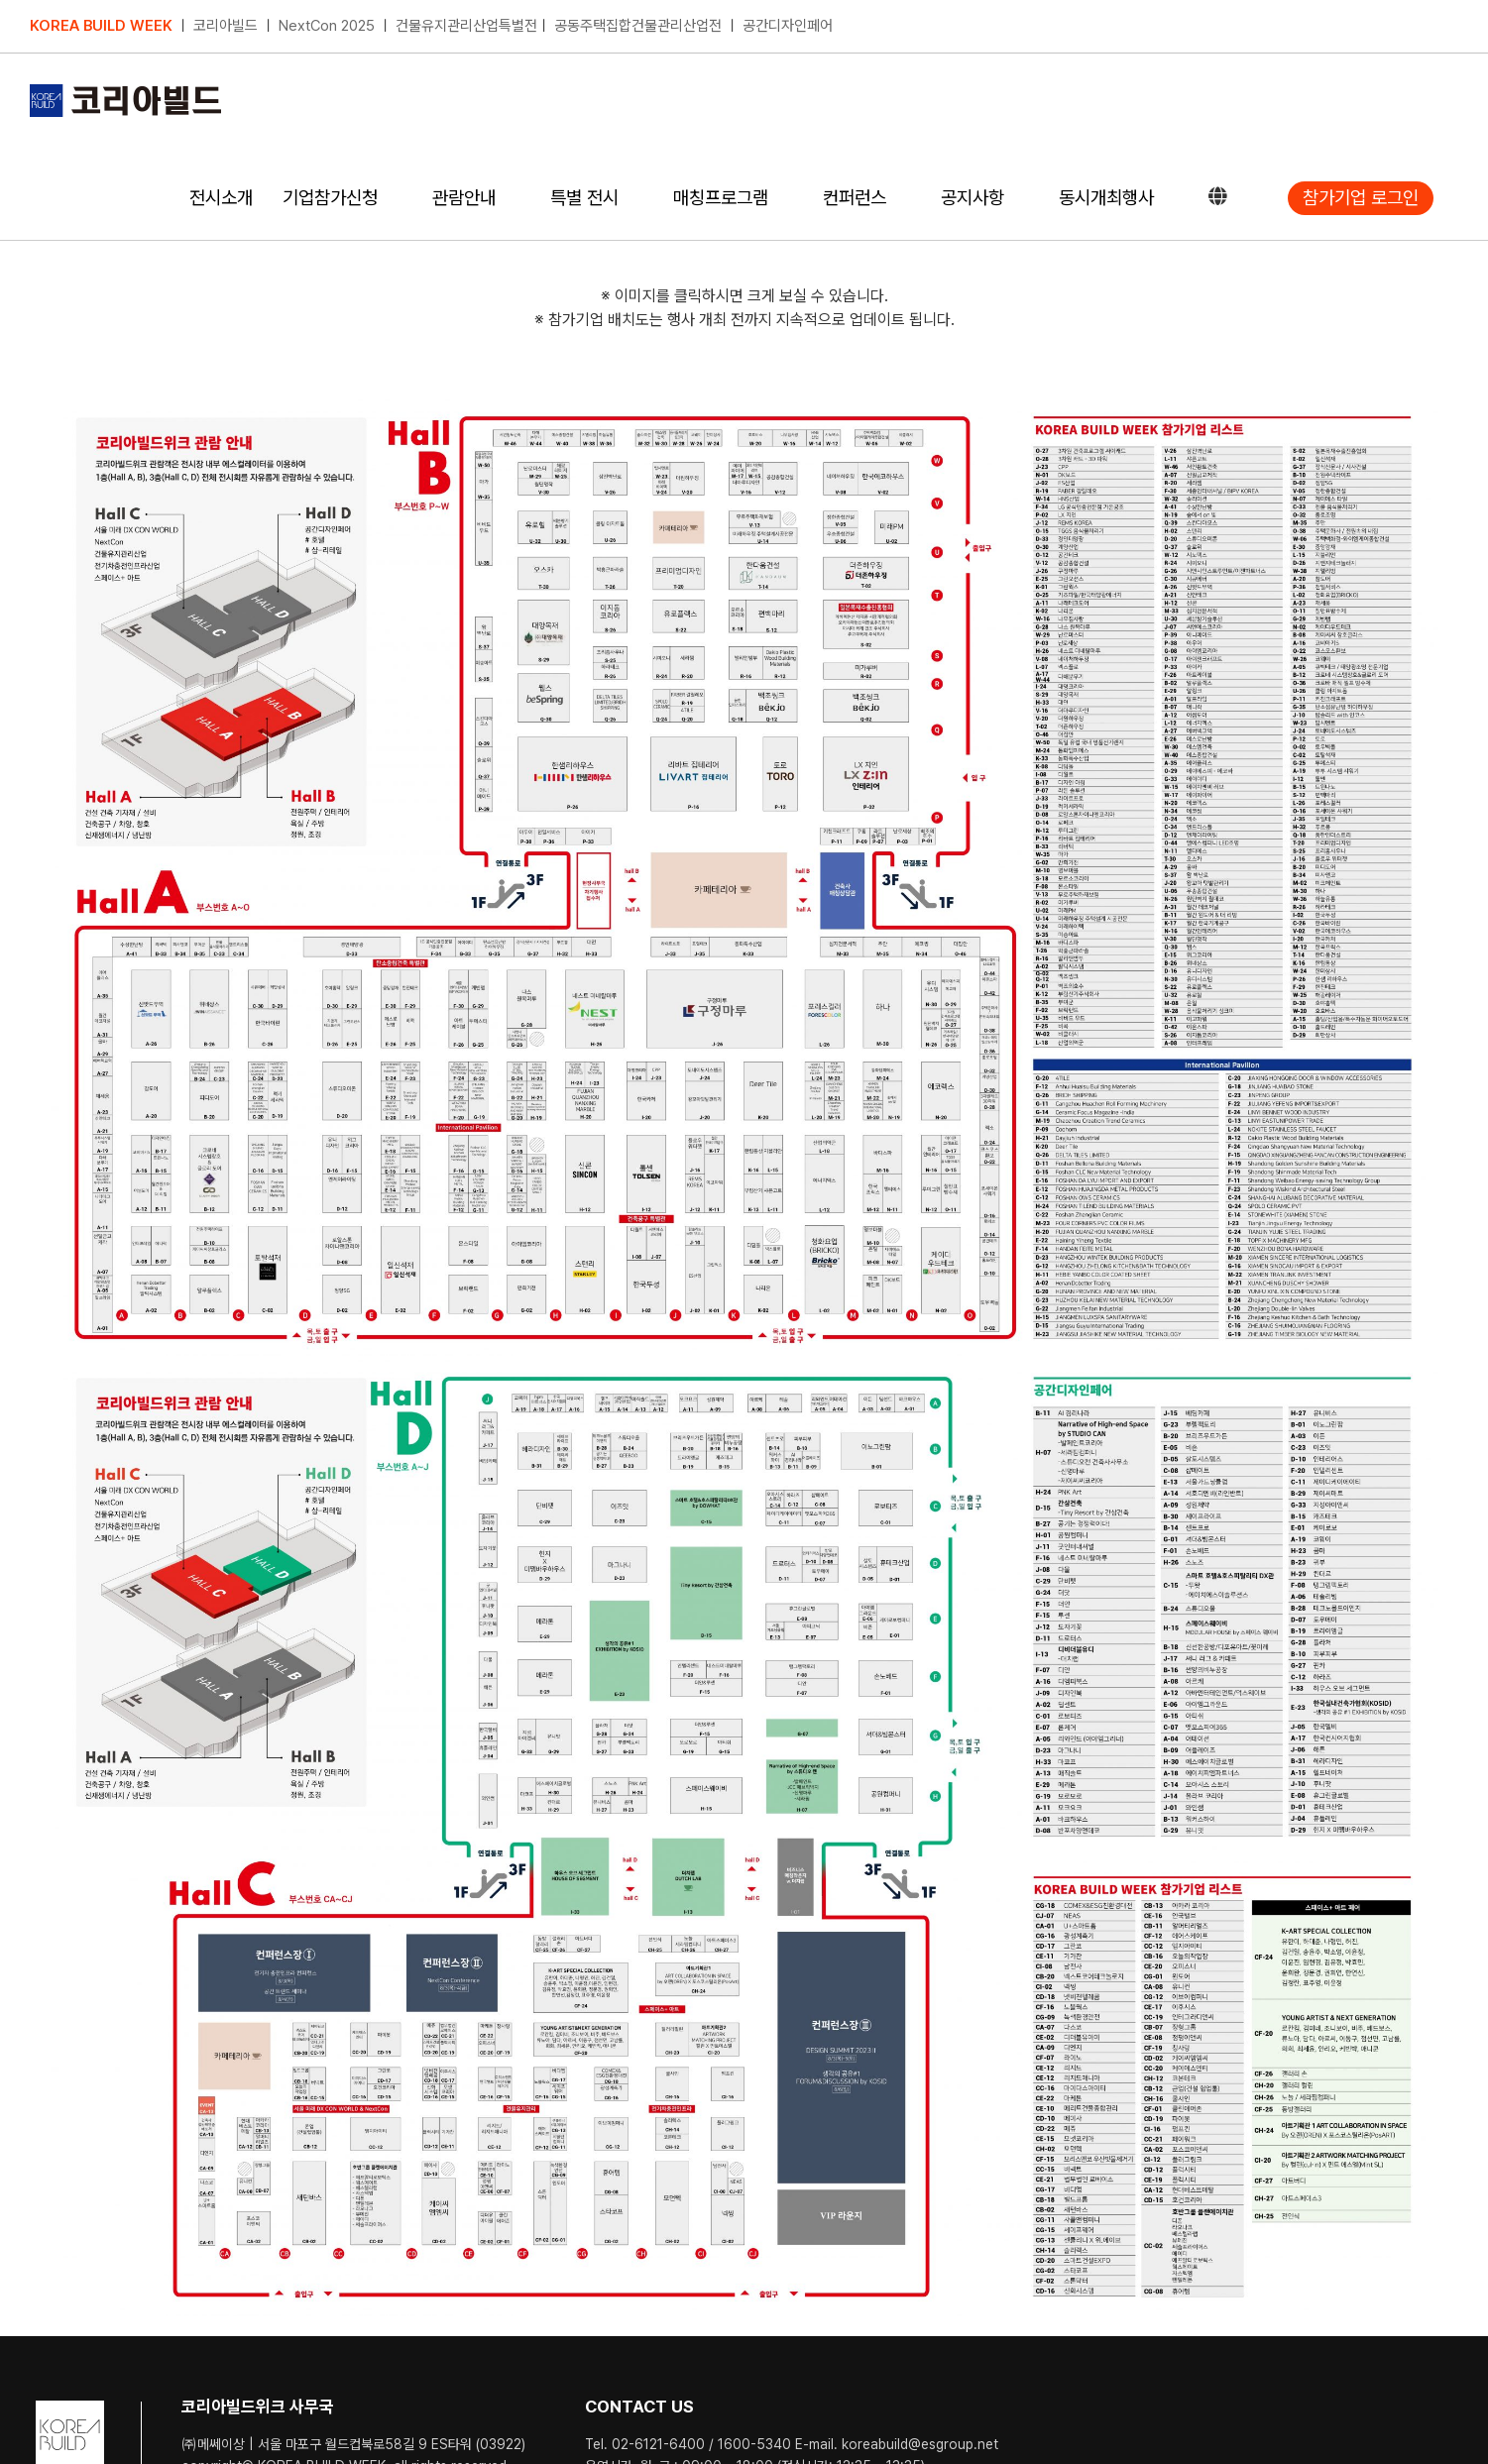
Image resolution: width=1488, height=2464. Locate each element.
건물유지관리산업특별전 (466, 26)
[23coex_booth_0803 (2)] (744, 1836)
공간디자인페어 (788, 26)
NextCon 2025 (327, 26)
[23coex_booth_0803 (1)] (744, 875)
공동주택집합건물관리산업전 (638, 26)
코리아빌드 (225, 26)
